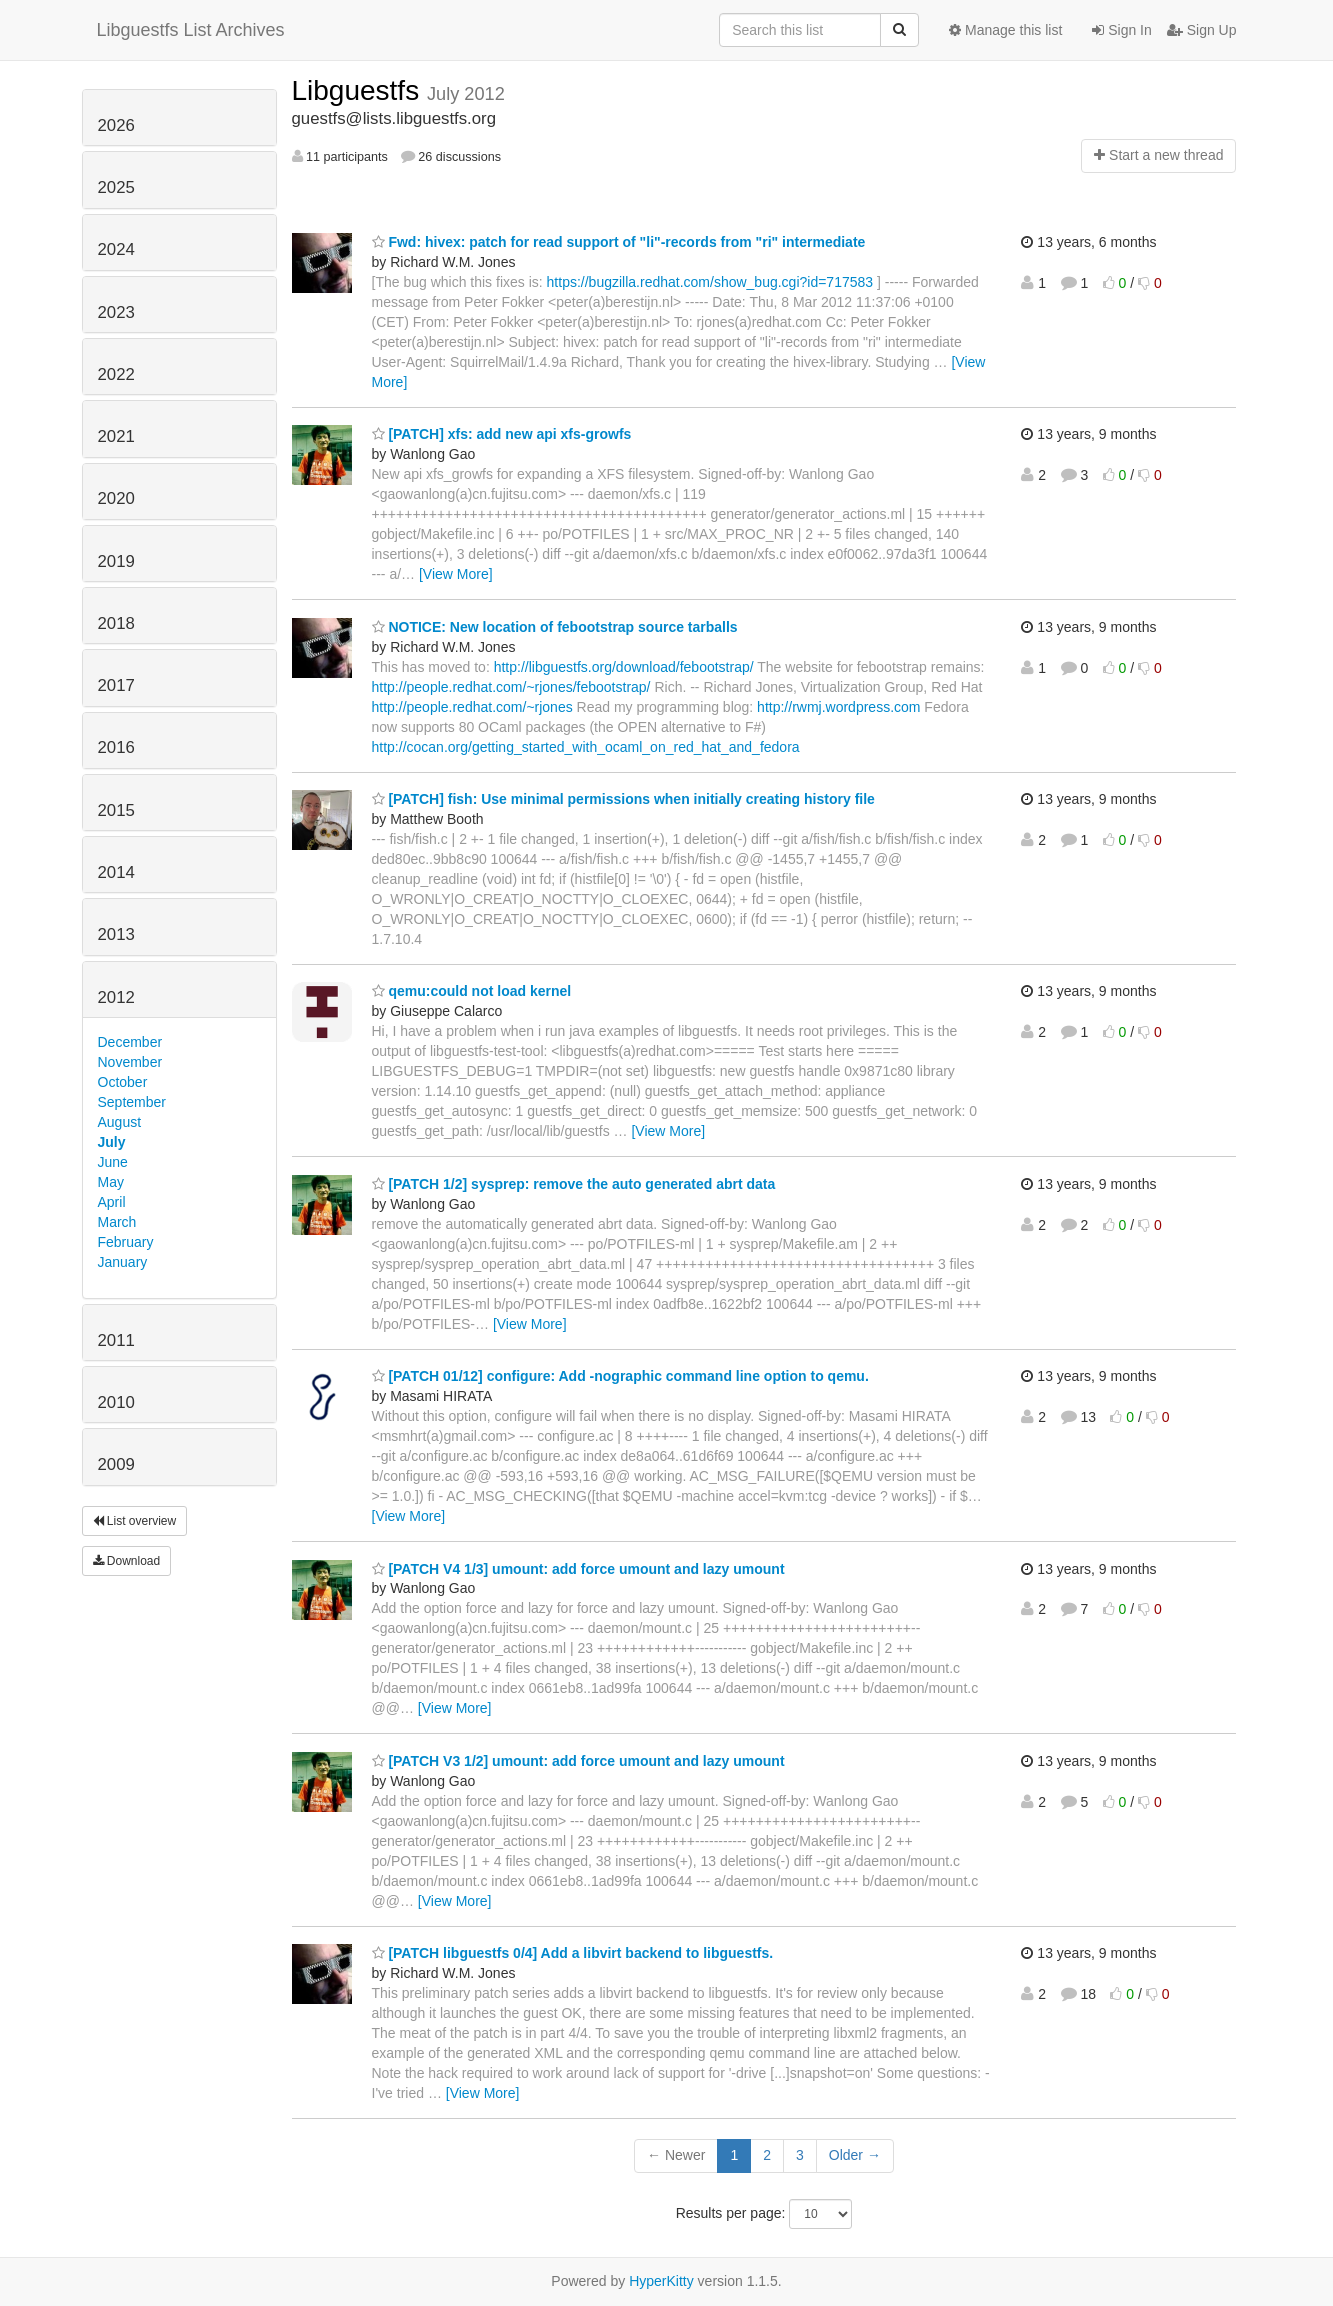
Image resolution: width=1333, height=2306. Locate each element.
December (130, 1042)
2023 (116, 312)
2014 (116, 872)
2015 (116, 810)
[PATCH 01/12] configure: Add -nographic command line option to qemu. (620, 1376)
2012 (116, 997)
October (123, 1082)
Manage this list (1005, 30)
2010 (116, 1402)
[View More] (456, 574)
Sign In (1121, 30)
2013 (116, 934)
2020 (116, 498)
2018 (116, 623)
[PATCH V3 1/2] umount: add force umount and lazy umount (578, 1761)
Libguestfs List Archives (191, 30)
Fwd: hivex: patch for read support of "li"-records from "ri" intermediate (619, 242)
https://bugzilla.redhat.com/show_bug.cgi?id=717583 (710, 282)
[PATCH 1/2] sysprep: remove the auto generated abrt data (574, 1184)
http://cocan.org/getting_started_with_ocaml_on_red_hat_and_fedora (586, 747)
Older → (855, 2155)
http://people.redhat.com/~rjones (472, 707)
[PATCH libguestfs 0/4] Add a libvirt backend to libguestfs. (573, 1953)
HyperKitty (661, 2281)
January (123, 1262)
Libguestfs (359, 90)
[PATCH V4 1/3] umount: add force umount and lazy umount (578, 1569)
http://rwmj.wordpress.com (838, 707)
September (132, 1102)
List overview (135, 1521)
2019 (116, 561)
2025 (116, 187)
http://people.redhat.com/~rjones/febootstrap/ (511, 687)
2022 (116, 374)
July (112, 1142)
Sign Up (1202, 30)
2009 (116, 1464)
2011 (116, 1340)
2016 (116, 747)
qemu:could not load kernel (472, 991)
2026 (116, 125)
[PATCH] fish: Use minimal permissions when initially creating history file (623, 799)
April (112, 1202)
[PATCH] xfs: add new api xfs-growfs (502, 434)
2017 (116, 685)
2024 (116, 249)
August (120, 1122)
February (126, 1242)
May (111, 1182)
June (113, 1162)
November (130, 1062)
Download (127, 1561)
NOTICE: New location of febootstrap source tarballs (555, 627)
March (117, 1222)
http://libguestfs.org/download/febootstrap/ (624, 667)
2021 (116, 436)
